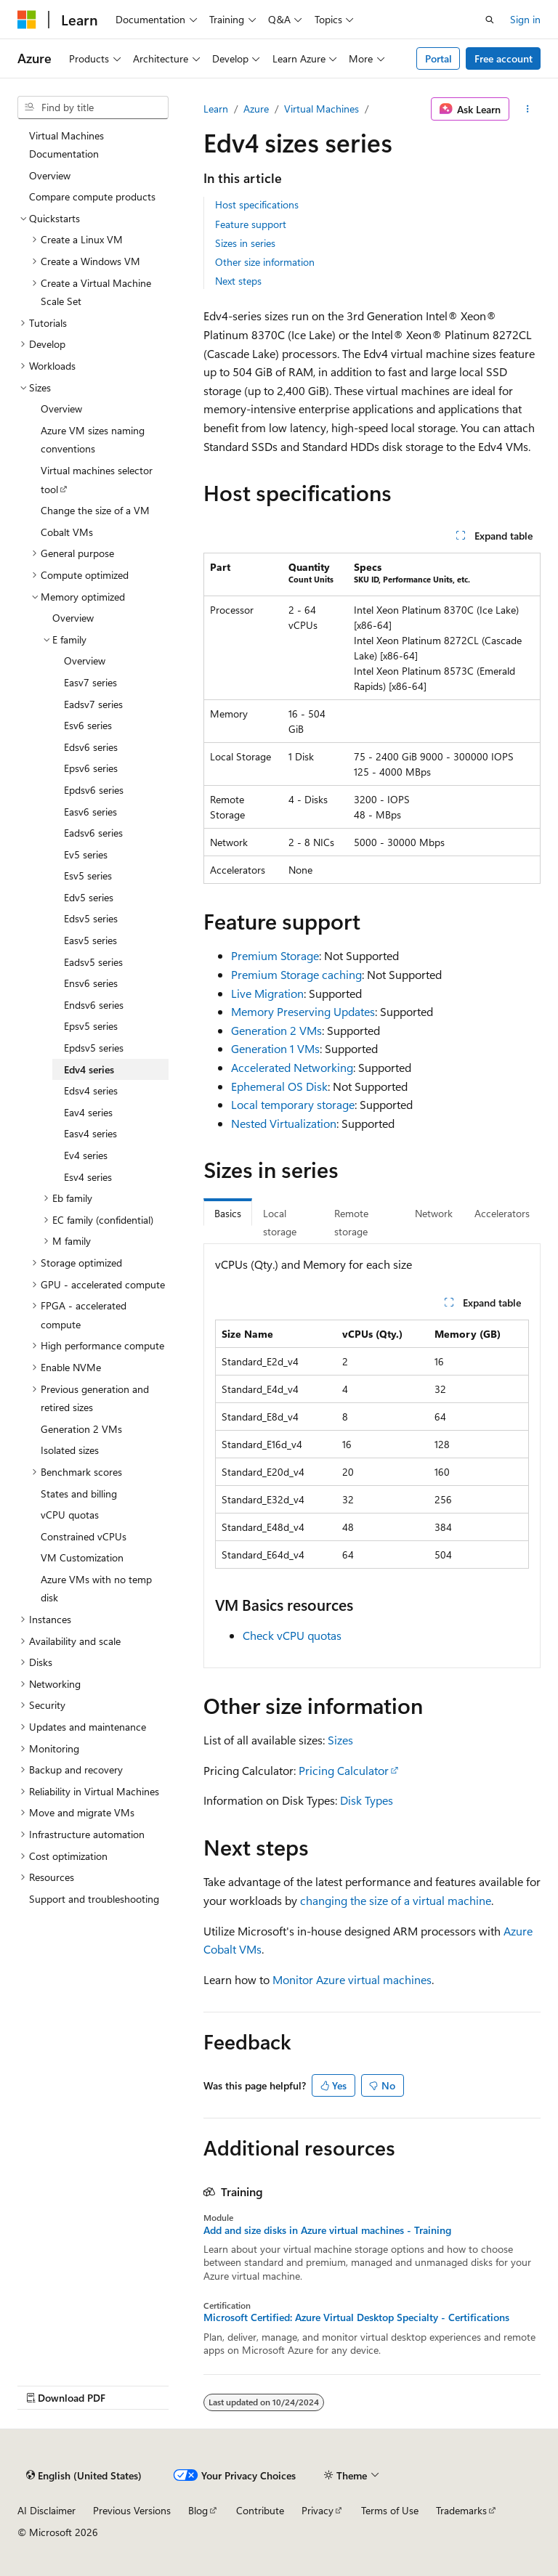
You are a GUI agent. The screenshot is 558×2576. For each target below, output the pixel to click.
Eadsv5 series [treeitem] (93, 962)
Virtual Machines (321, 108)
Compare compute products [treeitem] (92, 196)
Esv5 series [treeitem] (88, 875)
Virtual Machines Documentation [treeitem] (66, 145)
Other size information (265, 262)
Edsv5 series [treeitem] (91, 918)
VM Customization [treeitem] (82, 1557)
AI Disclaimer (46, 2510)
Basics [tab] (227, 1213)
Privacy (317, 2510)
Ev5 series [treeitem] (86, 854)
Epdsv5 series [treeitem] (94, 1048)
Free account (503, 58)
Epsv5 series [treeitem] (91, 1026)
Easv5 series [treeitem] (90, 940)
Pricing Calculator (344, 1770)
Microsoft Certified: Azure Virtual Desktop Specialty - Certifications (356, 2317)
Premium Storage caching (296, 974)
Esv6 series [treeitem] (88, 725)
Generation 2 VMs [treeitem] (81, 1429)
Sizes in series (245, 243)
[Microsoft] (26, 19)
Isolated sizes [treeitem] (70, 1450)
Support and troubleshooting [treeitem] (94, 1899)
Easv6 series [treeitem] (90, 811)
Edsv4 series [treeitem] (91, 1090)
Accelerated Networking (292, 1067)
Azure (256, 108)
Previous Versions (132, 2510)
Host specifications (257, 204)
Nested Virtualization (283, 1123)
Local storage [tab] (279, 1222)
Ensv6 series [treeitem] (91, 983)
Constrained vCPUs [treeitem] (83, 1536)
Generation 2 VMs (276, 1030)
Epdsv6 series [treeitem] (94, 790)
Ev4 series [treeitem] (86, 1155)
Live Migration (267, 993)
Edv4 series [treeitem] (89, 1069)
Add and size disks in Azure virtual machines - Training (327, 2230)
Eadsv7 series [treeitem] (93, 704)
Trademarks (461, 2510)
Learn (215, 108)
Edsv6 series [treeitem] (91, 747)
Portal (438, 58)
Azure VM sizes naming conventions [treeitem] (93, 439)
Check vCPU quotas (292, 1635)
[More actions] (528, 109)
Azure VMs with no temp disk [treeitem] (96, 1588)
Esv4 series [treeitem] (88, 1177)
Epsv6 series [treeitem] (91, 768)
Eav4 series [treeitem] (88, 1112)
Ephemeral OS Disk (279, 1086)
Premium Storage (275, 955)
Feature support (250, 224)
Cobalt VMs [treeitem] (67, 532)
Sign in (525, 19)
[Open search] (489, 20)
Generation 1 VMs (275, 1048)
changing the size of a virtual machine (395, 1900)
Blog (198, 2510)
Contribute (260, 2510)
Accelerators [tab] (502, 1213)
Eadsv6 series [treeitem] (93, 833)
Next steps (238, 281)
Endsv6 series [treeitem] (94, 1005)
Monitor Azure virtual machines (352, 1979)
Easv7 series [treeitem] (90, 682)
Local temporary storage (293, 1104)
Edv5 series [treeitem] (88, 897)
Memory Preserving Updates (303, 1011)
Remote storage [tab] (351, 1222)
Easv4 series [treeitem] (90, 1133)
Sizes (340, 1739)
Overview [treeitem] (49, 175)
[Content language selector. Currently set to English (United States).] (83, 2475)
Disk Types (366, 1800)
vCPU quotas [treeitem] (70, 1514)
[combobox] (93, 107)
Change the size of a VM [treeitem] (95, 510)
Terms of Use (389, 2510)
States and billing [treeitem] (79, 1493)
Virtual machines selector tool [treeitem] (97, 479)
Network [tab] (434, 1213)
